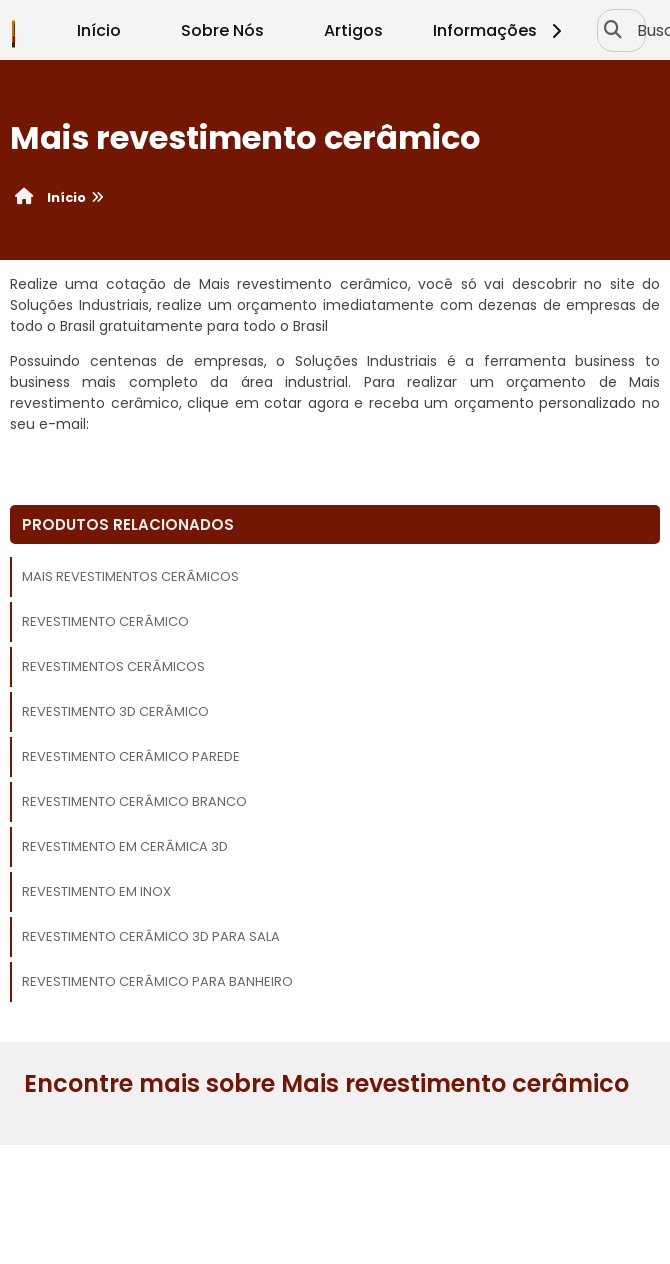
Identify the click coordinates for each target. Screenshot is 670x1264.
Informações (500, 30)
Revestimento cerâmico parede (131, 756)
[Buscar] (611, 30)
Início (99, 30)
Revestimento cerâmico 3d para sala (151, 936)
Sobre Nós (222, 30)
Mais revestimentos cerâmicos (130, 576)
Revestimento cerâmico (105, 621)
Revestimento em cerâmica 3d (125, 846)
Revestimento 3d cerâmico (115, 711)
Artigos (353, 30)
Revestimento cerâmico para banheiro (157, 981)
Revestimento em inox (96, 891)
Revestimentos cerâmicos (113, 666)
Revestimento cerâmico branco (134, 801)
